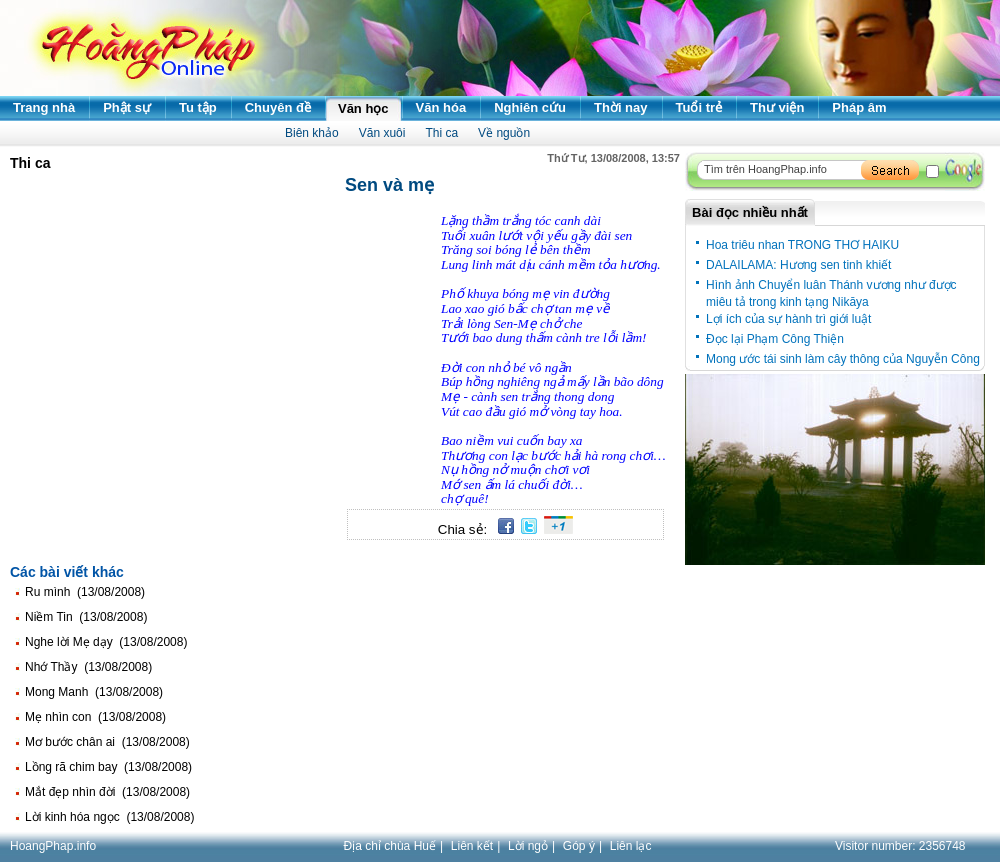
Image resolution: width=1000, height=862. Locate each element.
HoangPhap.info (53, 846)
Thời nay (621, 107)
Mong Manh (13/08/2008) (94, 692)
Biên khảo (312, 133)
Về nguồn (504, 133)
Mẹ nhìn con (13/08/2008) (95, 717)
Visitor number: (900, 846)
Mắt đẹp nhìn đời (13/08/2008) (107, 792)
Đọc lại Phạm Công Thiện (775, 339)
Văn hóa (441, 107)
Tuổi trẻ (699, 107)
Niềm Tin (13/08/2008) (86, 617)
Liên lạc (631, 846)
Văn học (363, 108)
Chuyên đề (278, 107)
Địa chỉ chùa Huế (390, 846)
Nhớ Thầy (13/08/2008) (88, 667)
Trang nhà (44, 107)
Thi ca (441, 133)
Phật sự (127, 107)
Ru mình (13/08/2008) (85, 592)
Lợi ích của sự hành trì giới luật (788, 319)
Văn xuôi (382, 133)
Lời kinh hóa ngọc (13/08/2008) (109, 817)
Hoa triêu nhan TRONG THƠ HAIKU (802, 245)
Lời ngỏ (528, 846)
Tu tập (198, 107)
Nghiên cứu (530, 107)
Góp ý (579, 846)
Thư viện (777, 107)
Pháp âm (859, 107)
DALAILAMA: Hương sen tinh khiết (798, 265)
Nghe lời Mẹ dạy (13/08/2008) (106, 642)
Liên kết (472, 846)
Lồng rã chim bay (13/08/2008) (108, 767)
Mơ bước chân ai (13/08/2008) (107, 742)
